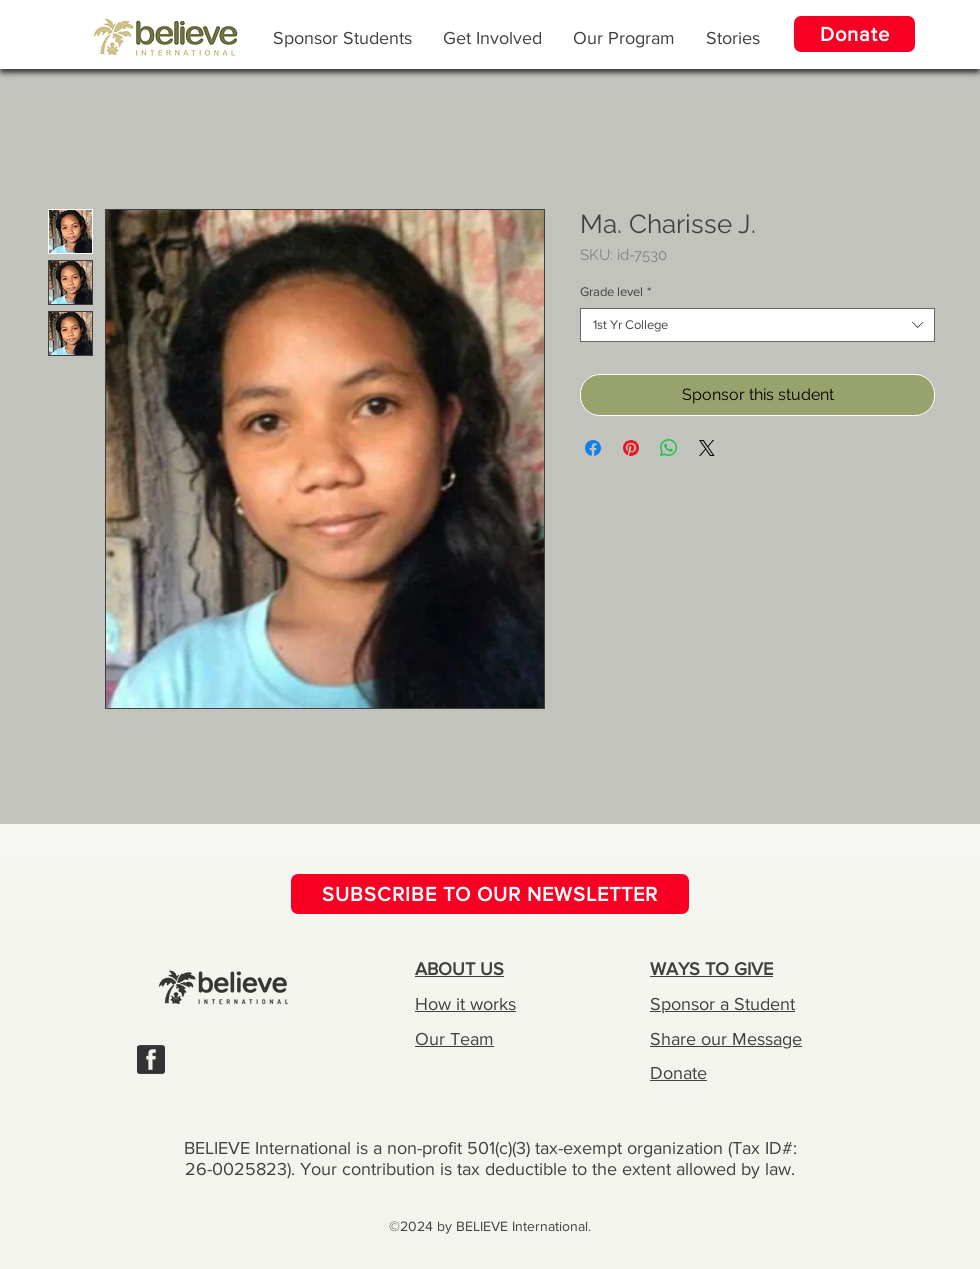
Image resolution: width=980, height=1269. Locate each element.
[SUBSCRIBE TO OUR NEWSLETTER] (490, 894)
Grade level (615, 291)
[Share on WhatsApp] (669, 448)
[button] (624, 37)
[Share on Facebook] (593, 448)
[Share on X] (707, 448)
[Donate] (854, 34)
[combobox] (757, 325)
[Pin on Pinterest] (631, 448)
